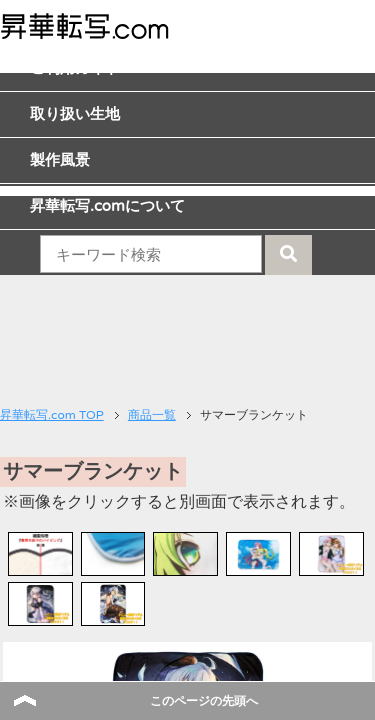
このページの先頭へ (204, 701)
